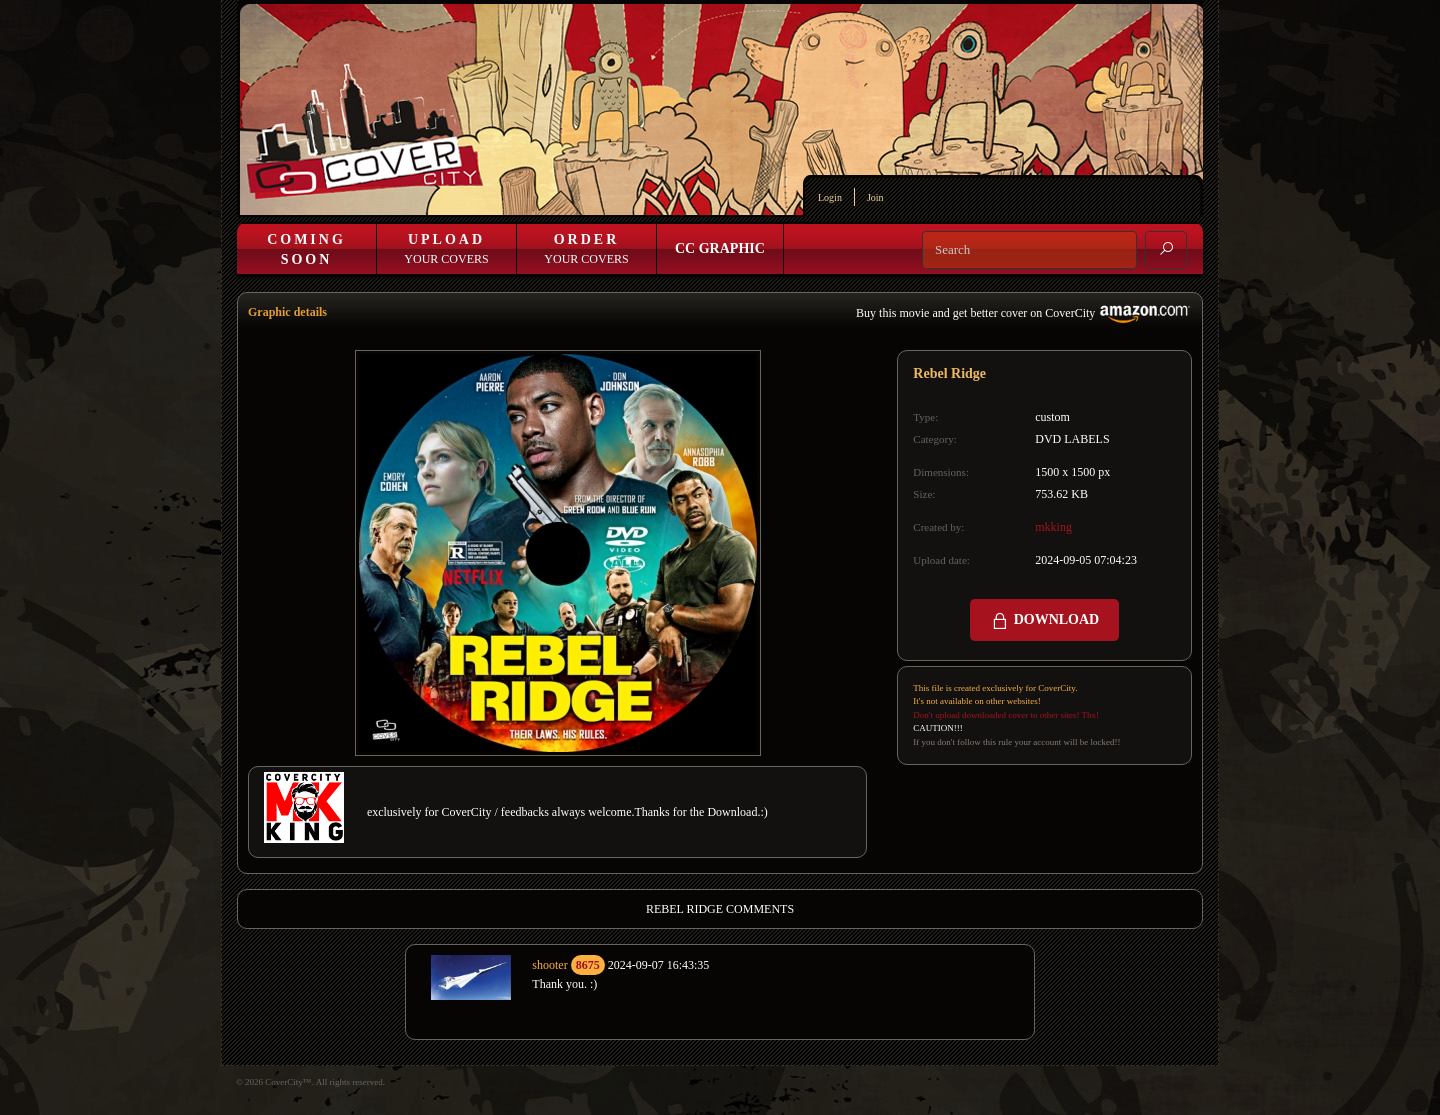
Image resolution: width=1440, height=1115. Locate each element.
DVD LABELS (1072, 439)
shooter (549, 965)
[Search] (1029, 250)
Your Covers (446, 249)
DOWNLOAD (1044, 621)
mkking (1053, 527)
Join (875, 197)
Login (830, 197)
